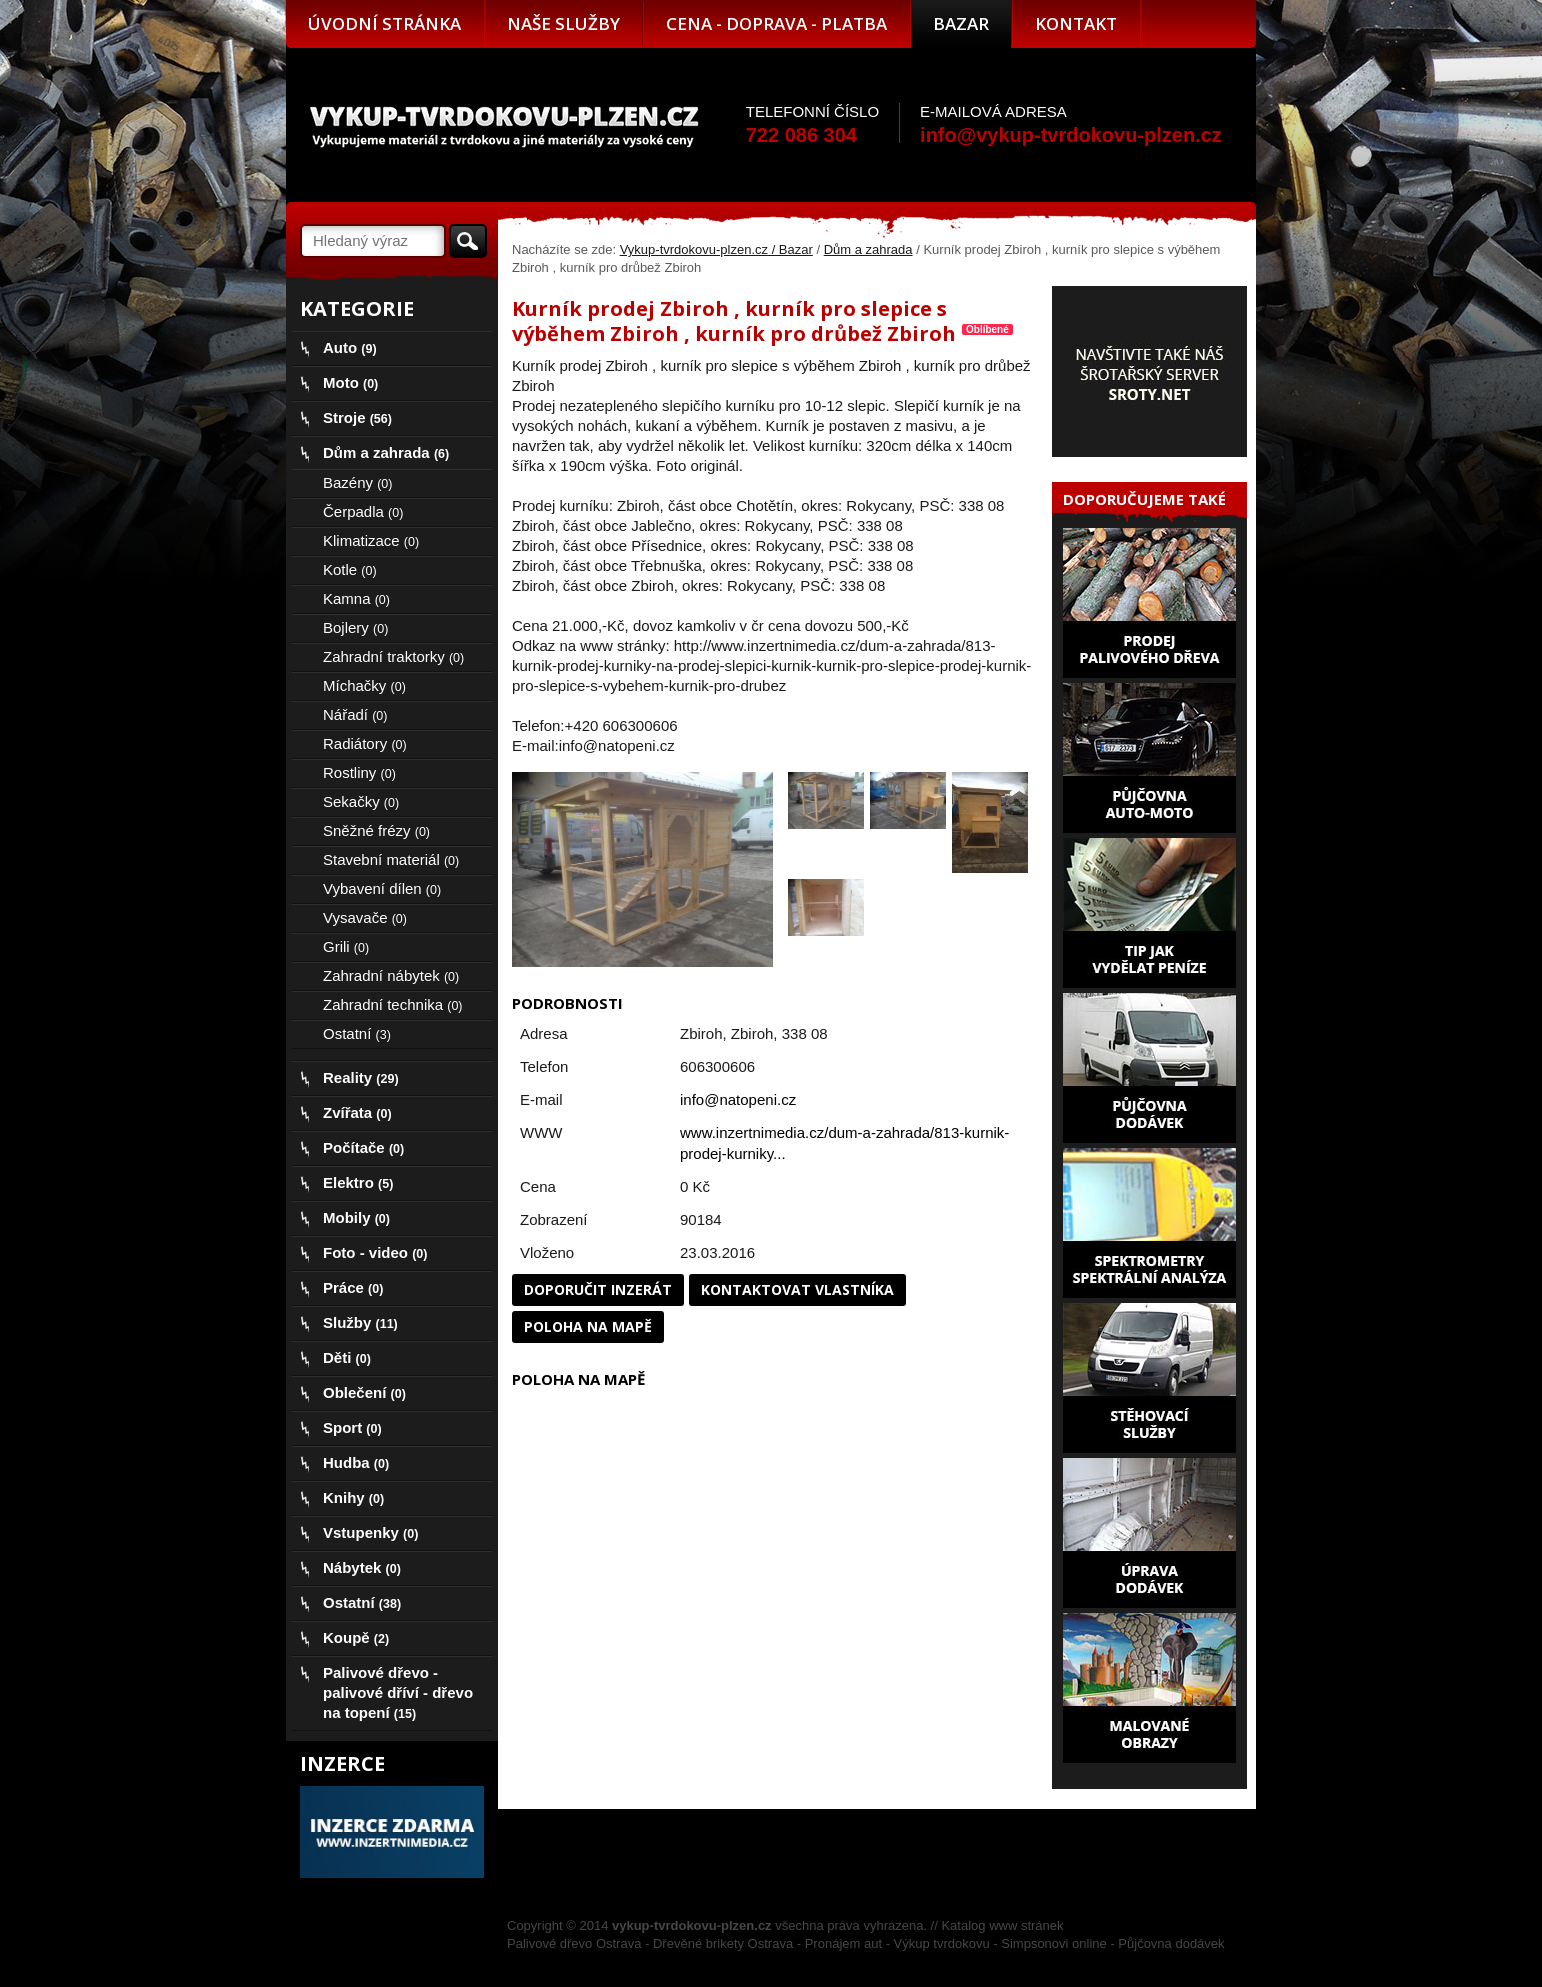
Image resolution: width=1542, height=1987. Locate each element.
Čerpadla (363, 511)
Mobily (356, 1217)
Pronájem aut (843, 1943)
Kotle (350, 569)
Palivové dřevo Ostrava (574, 1943)
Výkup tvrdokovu (942, 1943)
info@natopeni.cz (738, 1099)
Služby (360, 1322)
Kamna (356, 598)
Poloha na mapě (588, 1326)
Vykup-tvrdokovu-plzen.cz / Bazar (716, 249)
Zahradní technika (393, 1004)
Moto (350, 382)
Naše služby (563, 23)
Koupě (356, 1637)
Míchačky (364, 685)
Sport (352, 1427)
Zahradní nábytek (391, 975)
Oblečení (364, 1392)
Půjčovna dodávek (1171, 1943)
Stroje (357, 417)
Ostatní (357, 1033)
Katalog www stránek (1002, 1925)
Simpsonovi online (1054, 1943)
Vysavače (365, 917)
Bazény (357, 482)
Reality (361, 1077)
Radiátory (365, 743)
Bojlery (355, 627)
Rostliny (359, 772)
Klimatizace (371, 540)
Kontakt (1076, 23)
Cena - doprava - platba (776, 23)
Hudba (356, 1462)
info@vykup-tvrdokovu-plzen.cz (1071, 135)
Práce (353, 1287)
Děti (347, 1357)
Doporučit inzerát (598, 1289)
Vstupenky (370, 1532)
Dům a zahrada (868, 249)
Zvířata (357, 1112)
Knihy (353, 1497)
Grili (346, 946)
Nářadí (355, 714)
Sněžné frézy (376, 830)
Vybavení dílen (382, 888)
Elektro (358, 1182)
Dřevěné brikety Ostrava (723, 1943)
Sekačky (361, 801)
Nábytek (362, 1567)
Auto (350, 347)
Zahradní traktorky (393, 656)
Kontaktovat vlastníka (797, 1289)
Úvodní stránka (384, 23)
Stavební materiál (391, 859)
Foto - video (375, 1252)
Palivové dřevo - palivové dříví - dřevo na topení (398, 1692)
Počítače (363, 1147)
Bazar (961, 23)
